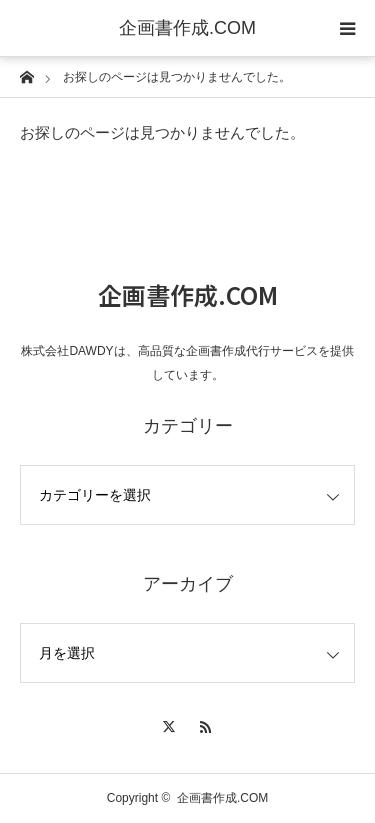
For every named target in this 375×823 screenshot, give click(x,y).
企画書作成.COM (187, 28)
